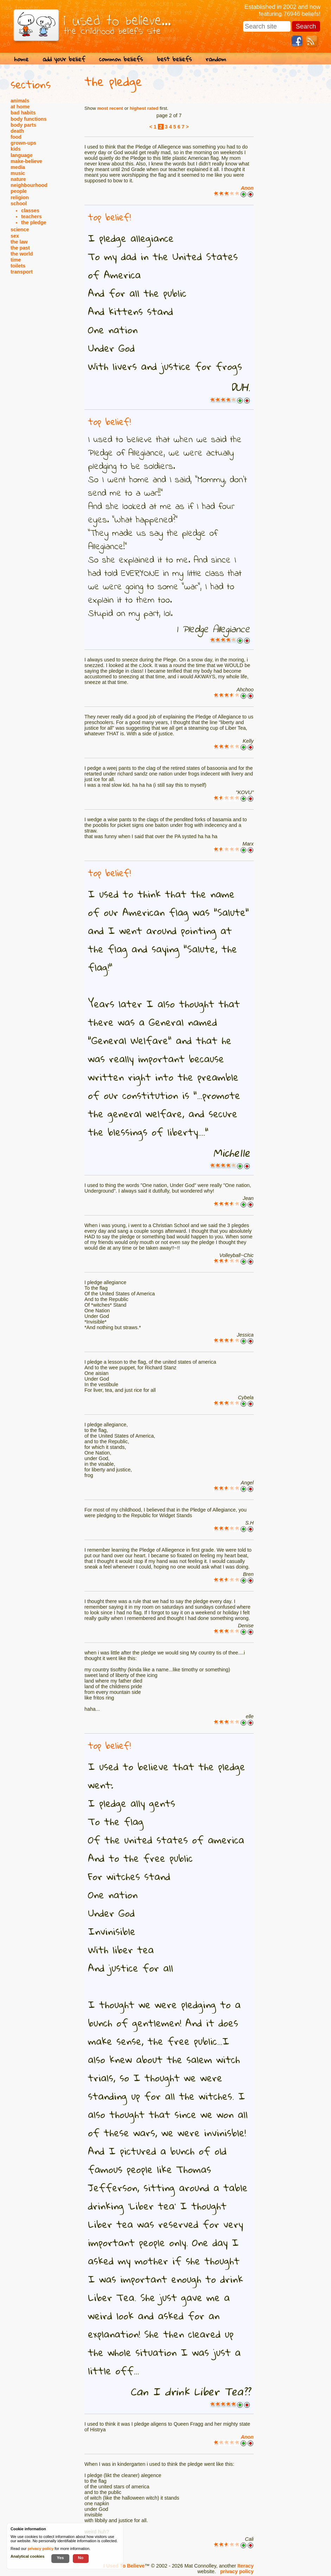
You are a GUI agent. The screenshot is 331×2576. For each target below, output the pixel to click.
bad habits (23, 112)
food (16, 137)
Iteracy (245, 2566)
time (16, 260)
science (20, 229)
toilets (18, 266)
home (21, 59)
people (19, 191)
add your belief (64, 59)
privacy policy (237, 2571)
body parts (23, 125)
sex (15, 236)
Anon (247, 188)
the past (20, 248)
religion (20, 197)
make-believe (26, 161)
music (18, 173)
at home (20, 106)
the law (19, 242)
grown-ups (23, 143)
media (18, 167)
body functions (28, 119)
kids (16, 149)
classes (30, 210)
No (81, 2557)
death (17, 131)
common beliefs (121, 59)
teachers (31, 216)
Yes (60, 2557)
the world (22, 254)
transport (22, 272)
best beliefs (174, 59)
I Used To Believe (124, 2566)
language (22, 155)
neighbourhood (29, 185)
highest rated (144, 108)
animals (20, 100)
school (19, 203)
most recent (110, 108)
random (216, 59)
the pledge (33, 222)
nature (18, 179)
